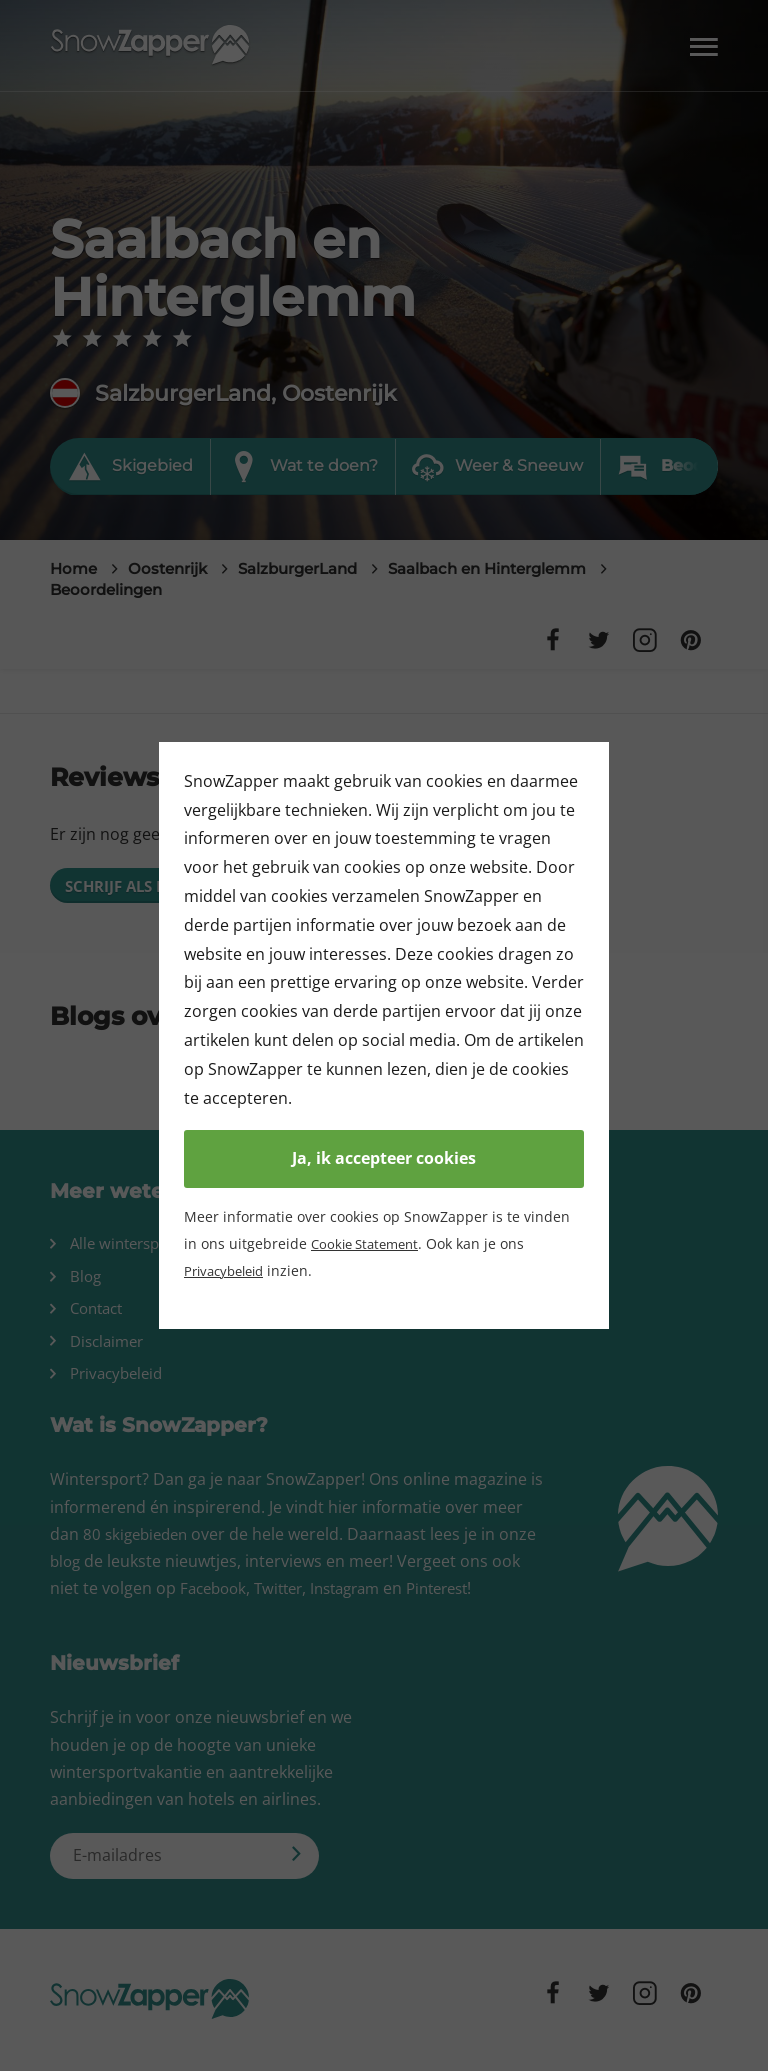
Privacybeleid (228, 1270)
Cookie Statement (369, 1243)
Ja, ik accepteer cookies (384, 1158)
